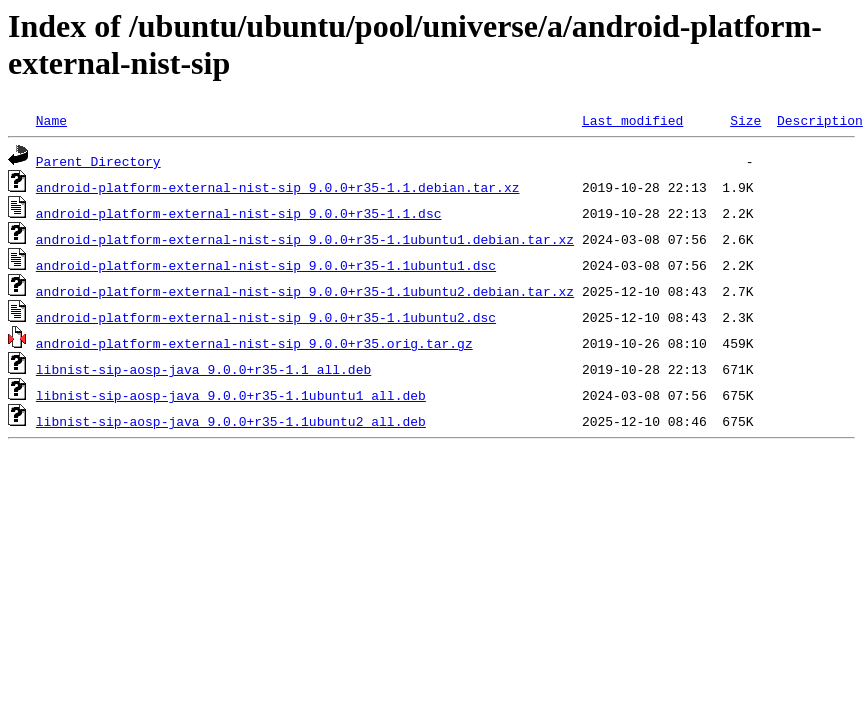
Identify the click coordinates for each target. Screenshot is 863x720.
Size (745, 120)
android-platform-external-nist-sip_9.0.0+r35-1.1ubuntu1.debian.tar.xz (305, 239)
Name (51, 120)
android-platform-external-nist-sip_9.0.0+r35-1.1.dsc (239, 213)
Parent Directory (98, 161)
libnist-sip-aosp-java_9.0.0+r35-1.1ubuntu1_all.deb (231, 395)
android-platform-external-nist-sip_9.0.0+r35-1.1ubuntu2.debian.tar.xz (305, 291)
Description (820, 120)
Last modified (632, 120)
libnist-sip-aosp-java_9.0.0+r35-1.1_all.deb (203, 369)
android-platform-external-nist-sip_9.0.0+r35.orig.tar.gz (254, 343)
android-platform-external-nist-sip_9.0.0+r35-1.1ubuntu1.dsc (266, 265)
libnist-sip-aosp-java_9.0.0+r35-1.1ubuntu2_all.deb (231, 421)
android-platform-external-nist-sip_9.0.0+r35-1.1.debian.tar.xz (278, 187)
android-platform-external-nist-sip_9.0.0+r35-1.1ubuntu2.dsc (266, 317)
